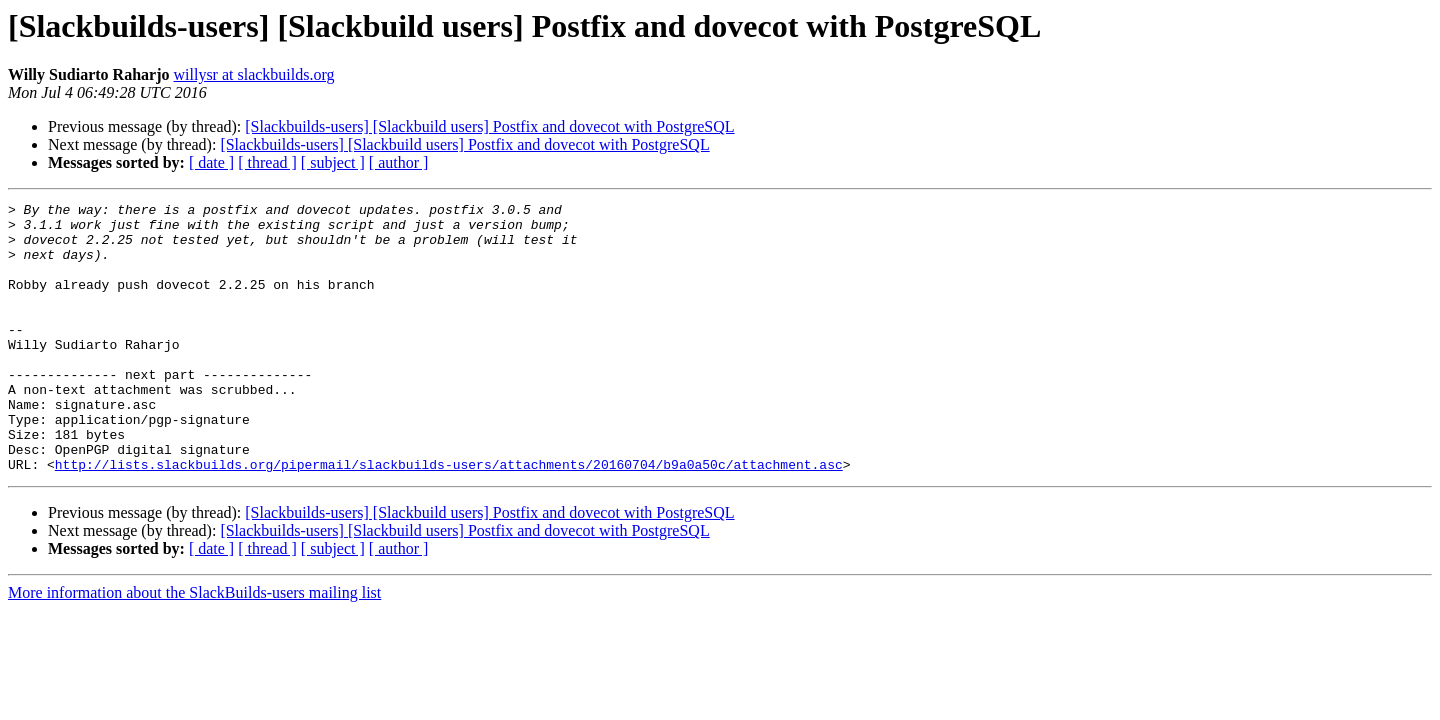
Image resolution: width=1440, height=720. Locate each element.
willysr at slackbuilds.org (254, 74)
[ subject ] (333, 162)
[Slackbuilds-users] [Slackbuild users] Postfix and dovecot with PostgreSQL (489, 126)
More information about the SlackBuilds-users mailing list (194, 646)
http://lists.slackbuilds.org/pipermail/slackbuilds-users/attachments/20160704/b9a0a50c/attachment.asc (449, 518)
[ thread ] (267, 162)
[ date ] (211, 162)
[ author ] (399, 162)
